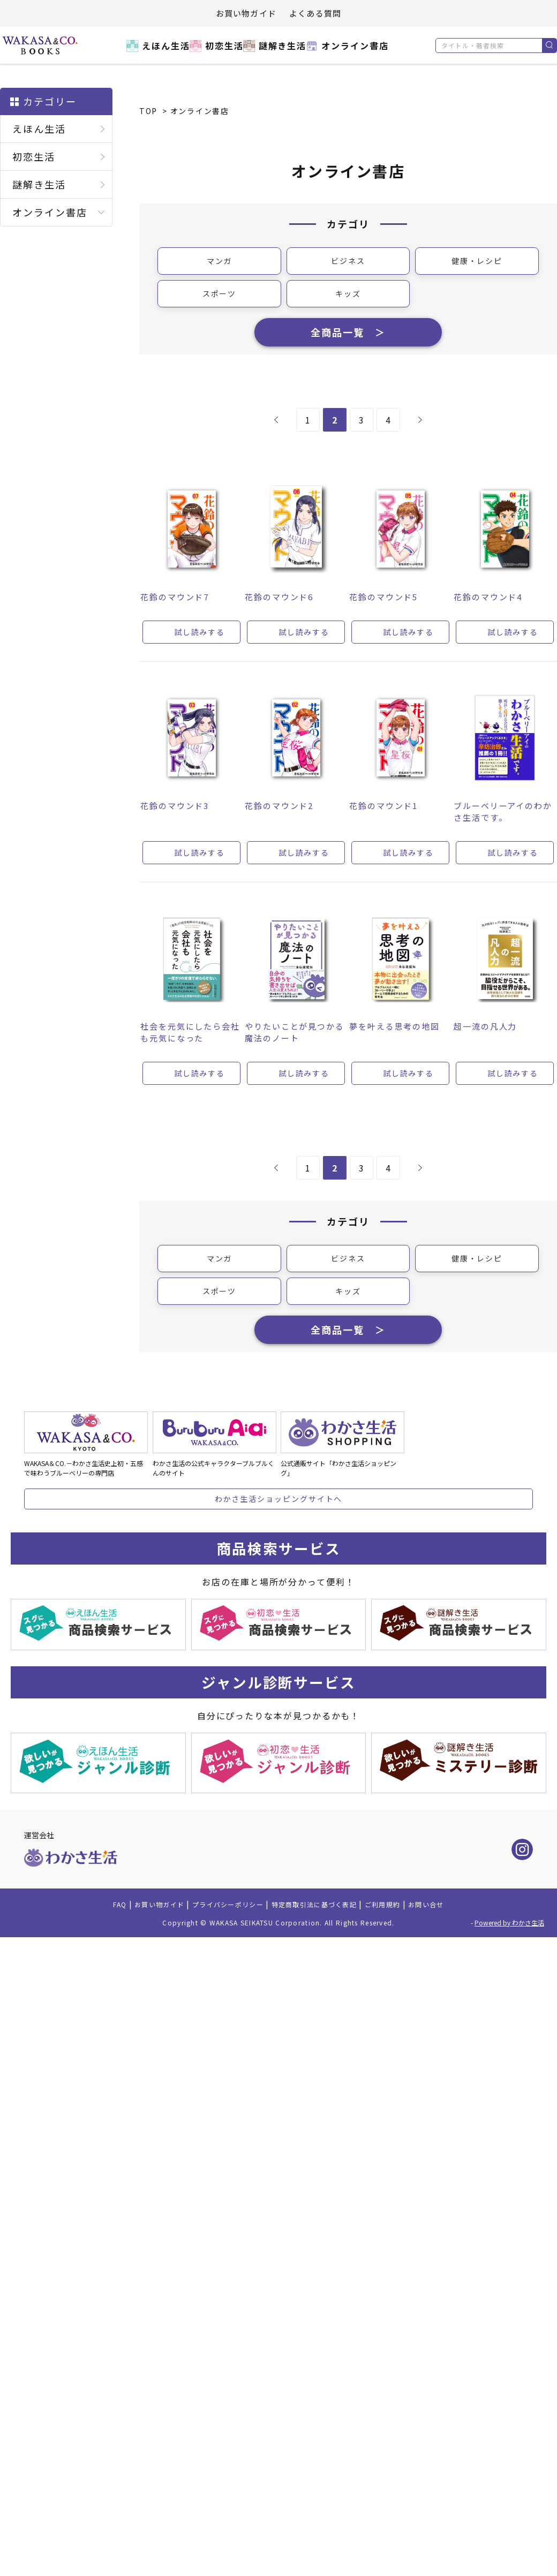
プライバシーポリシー (217, 1941)
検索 (549, 45)
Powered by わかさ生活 (509, 1960)
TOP (148, 110)
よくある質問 (315, 13)
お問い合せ (455, 1941)
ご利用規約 (403, 1941)
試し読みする (199, 646)
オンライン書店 (358, 51)
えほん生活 (148, 51)
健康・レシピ (477, 261)
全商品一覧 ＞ (348, 341)
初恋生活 (214, 51)
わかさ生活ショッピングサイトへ (279, 1528)
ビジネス (348, 261)
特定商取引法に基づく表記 (321, 1941)
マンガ (219, 261)
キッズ (348, 296)
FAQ (88, 1941)
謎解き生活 (280, 51)
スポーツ (219, 296)
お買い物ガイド (246, 13)
